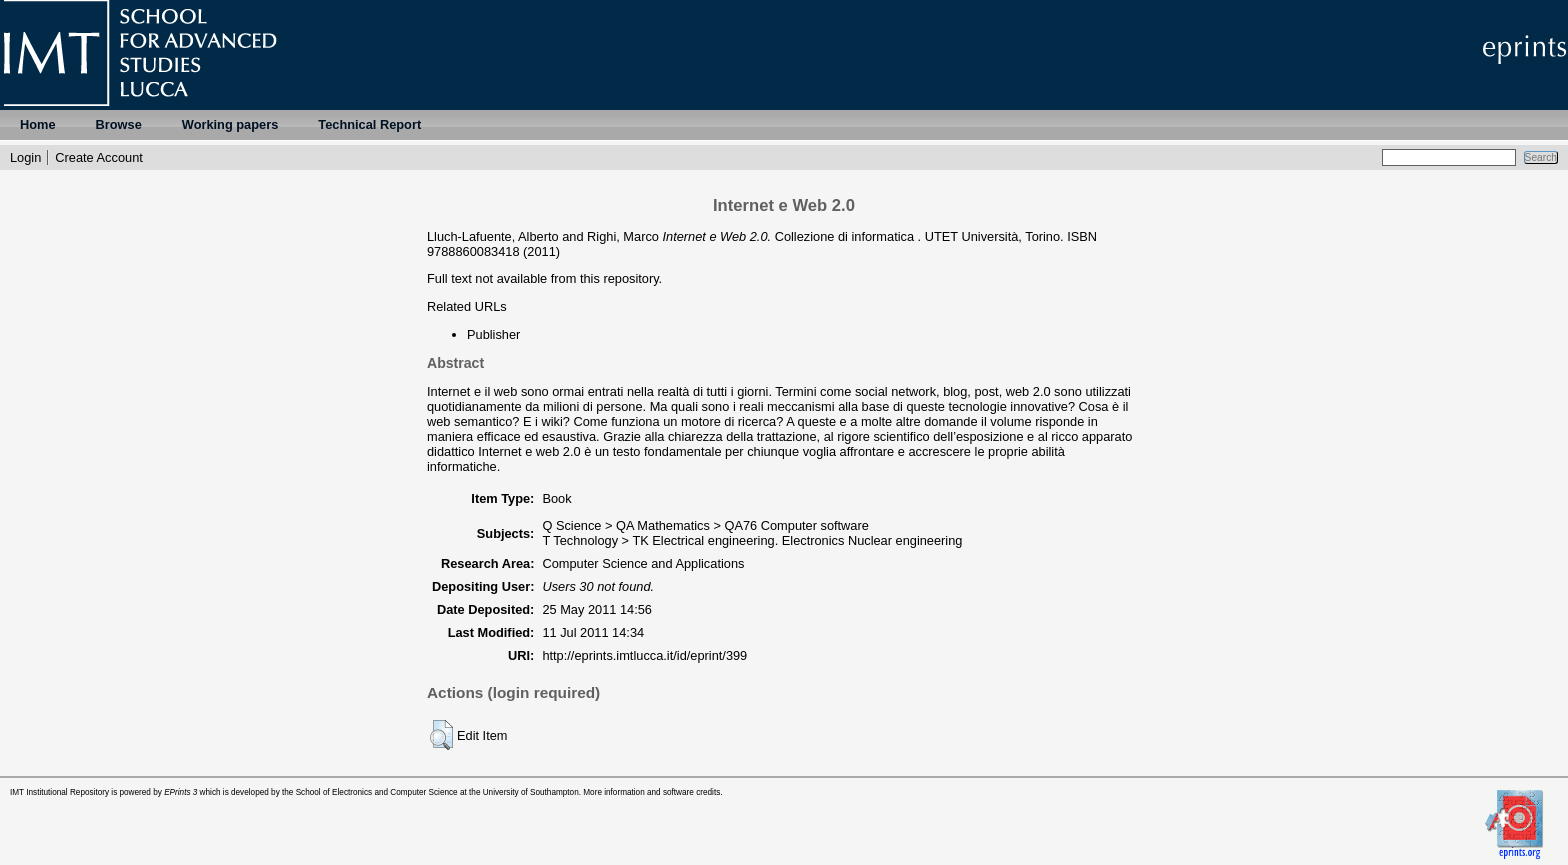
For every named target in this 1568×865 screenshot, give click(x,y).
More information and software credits (651, 792)
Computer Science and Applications (643, 563)
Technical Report (369, 124)
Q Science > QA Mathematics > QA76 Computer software (705, 525)
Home (38, 124)
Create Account (99, 157)
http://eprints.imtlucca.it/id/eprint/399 (644, 655)
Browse (119, 124)
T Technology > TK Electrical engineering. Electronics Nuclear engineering (752, 540)
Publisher (493, 334)
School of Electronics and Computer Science (377, 792)
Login (25, 157)
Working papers (230, 124)
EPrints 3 (180, 792)
